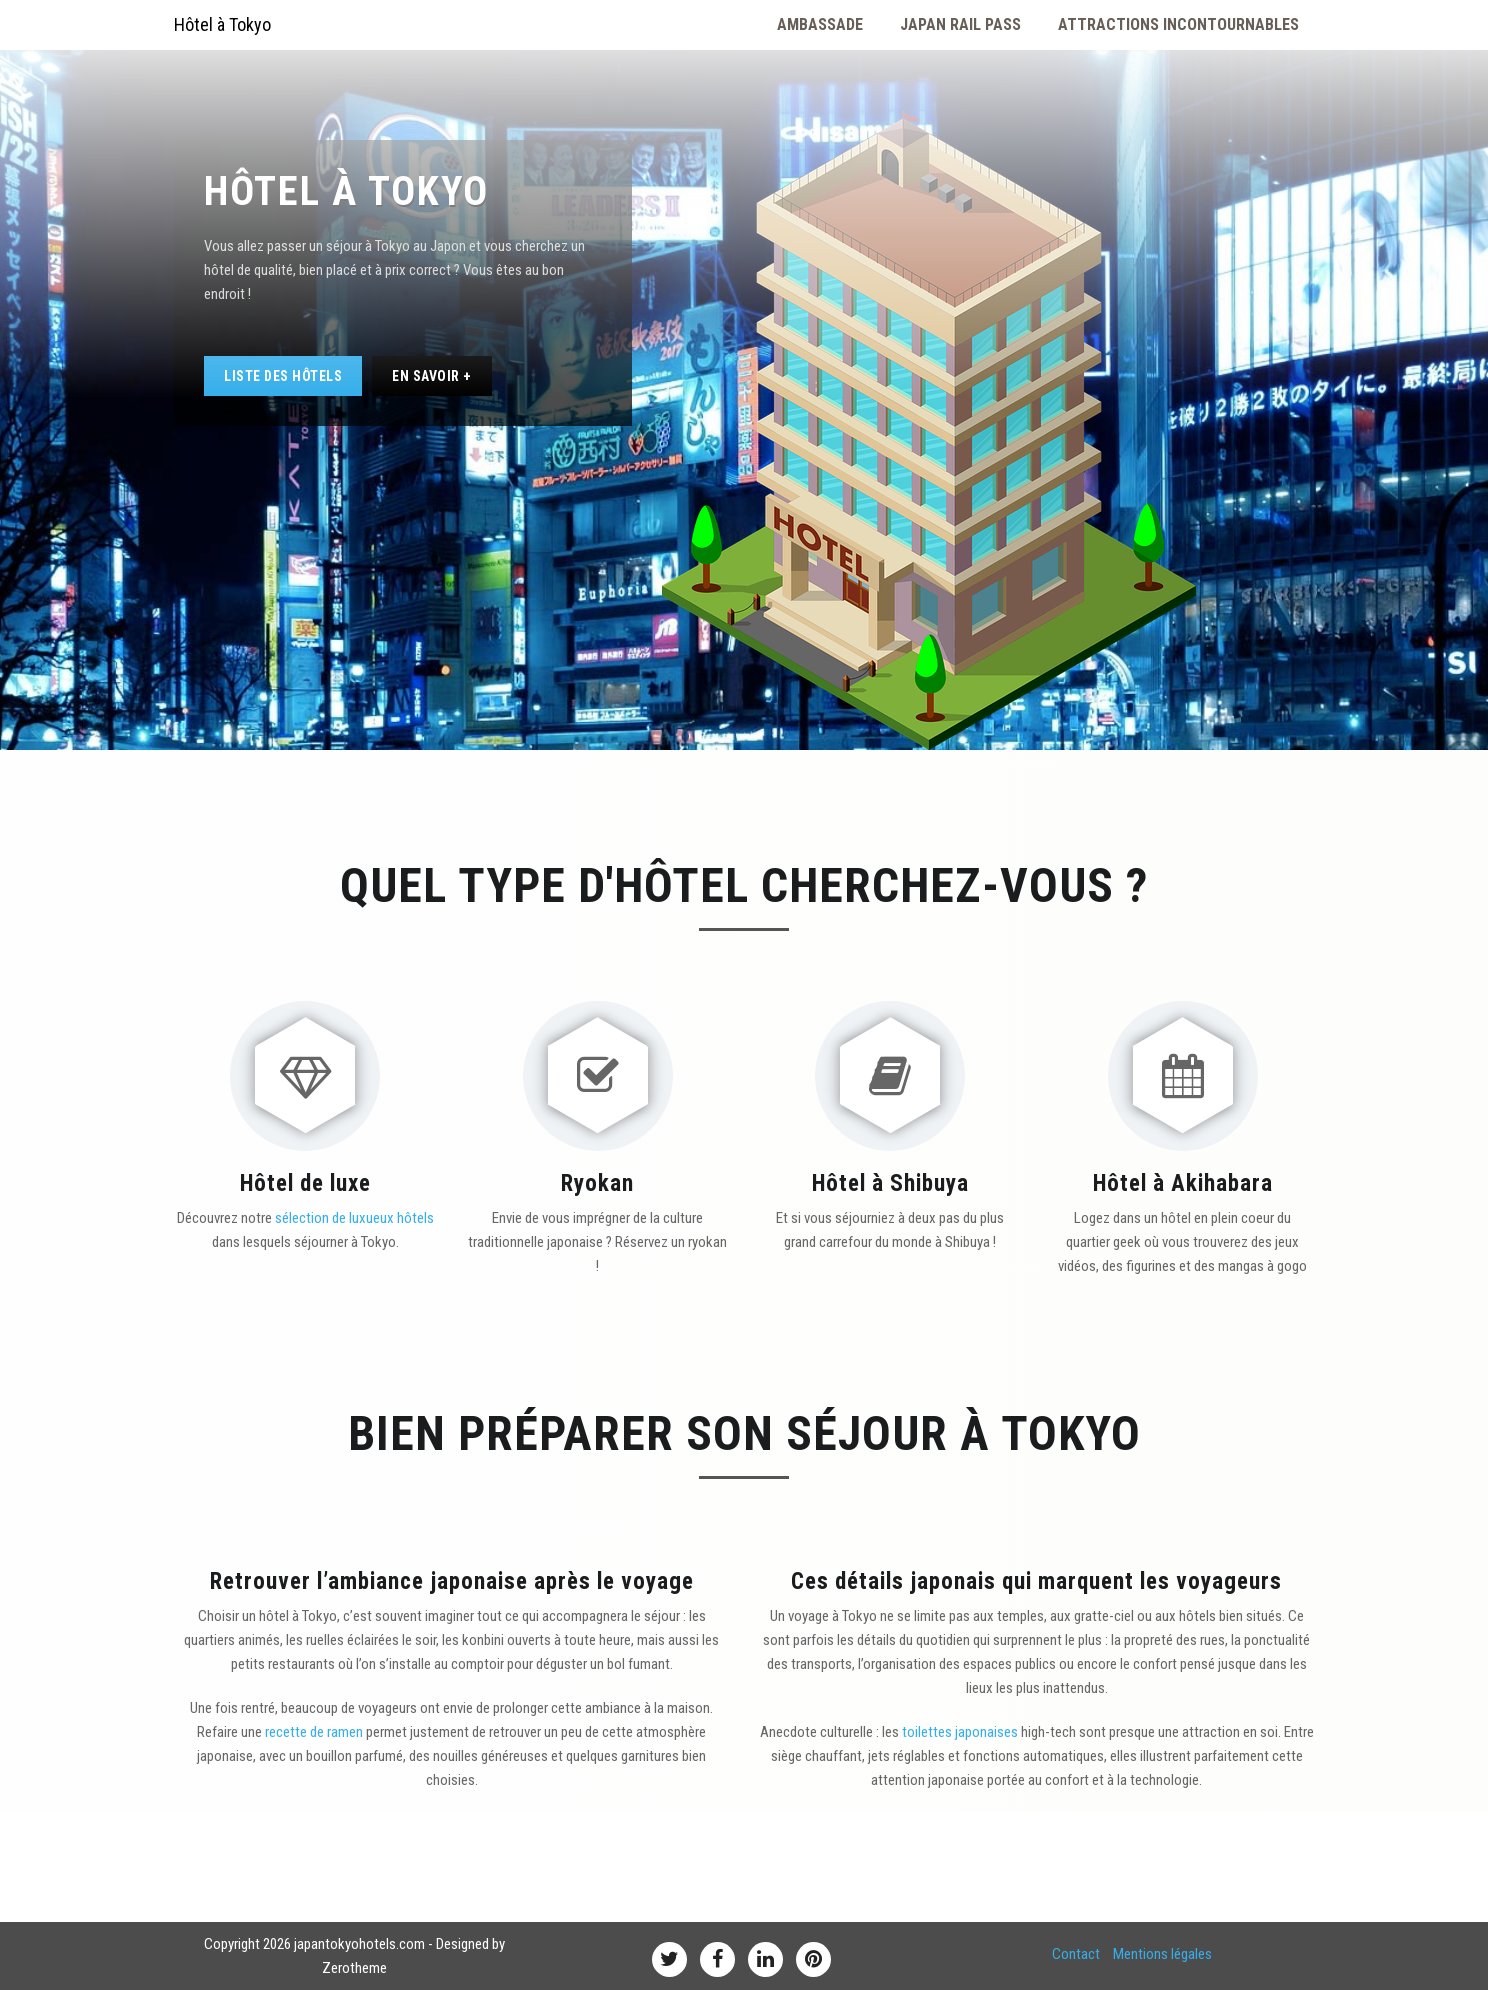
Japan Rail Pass (960, 24)
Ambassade (820, 24)
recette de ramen (314, 1732)
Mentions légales (1162, 1954)
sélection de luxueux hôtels (354, 1218)
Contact (1076, 1954)
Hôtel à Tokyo (222, 24)
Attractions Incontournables (1178, 24)
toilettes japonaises (960, 1732)
